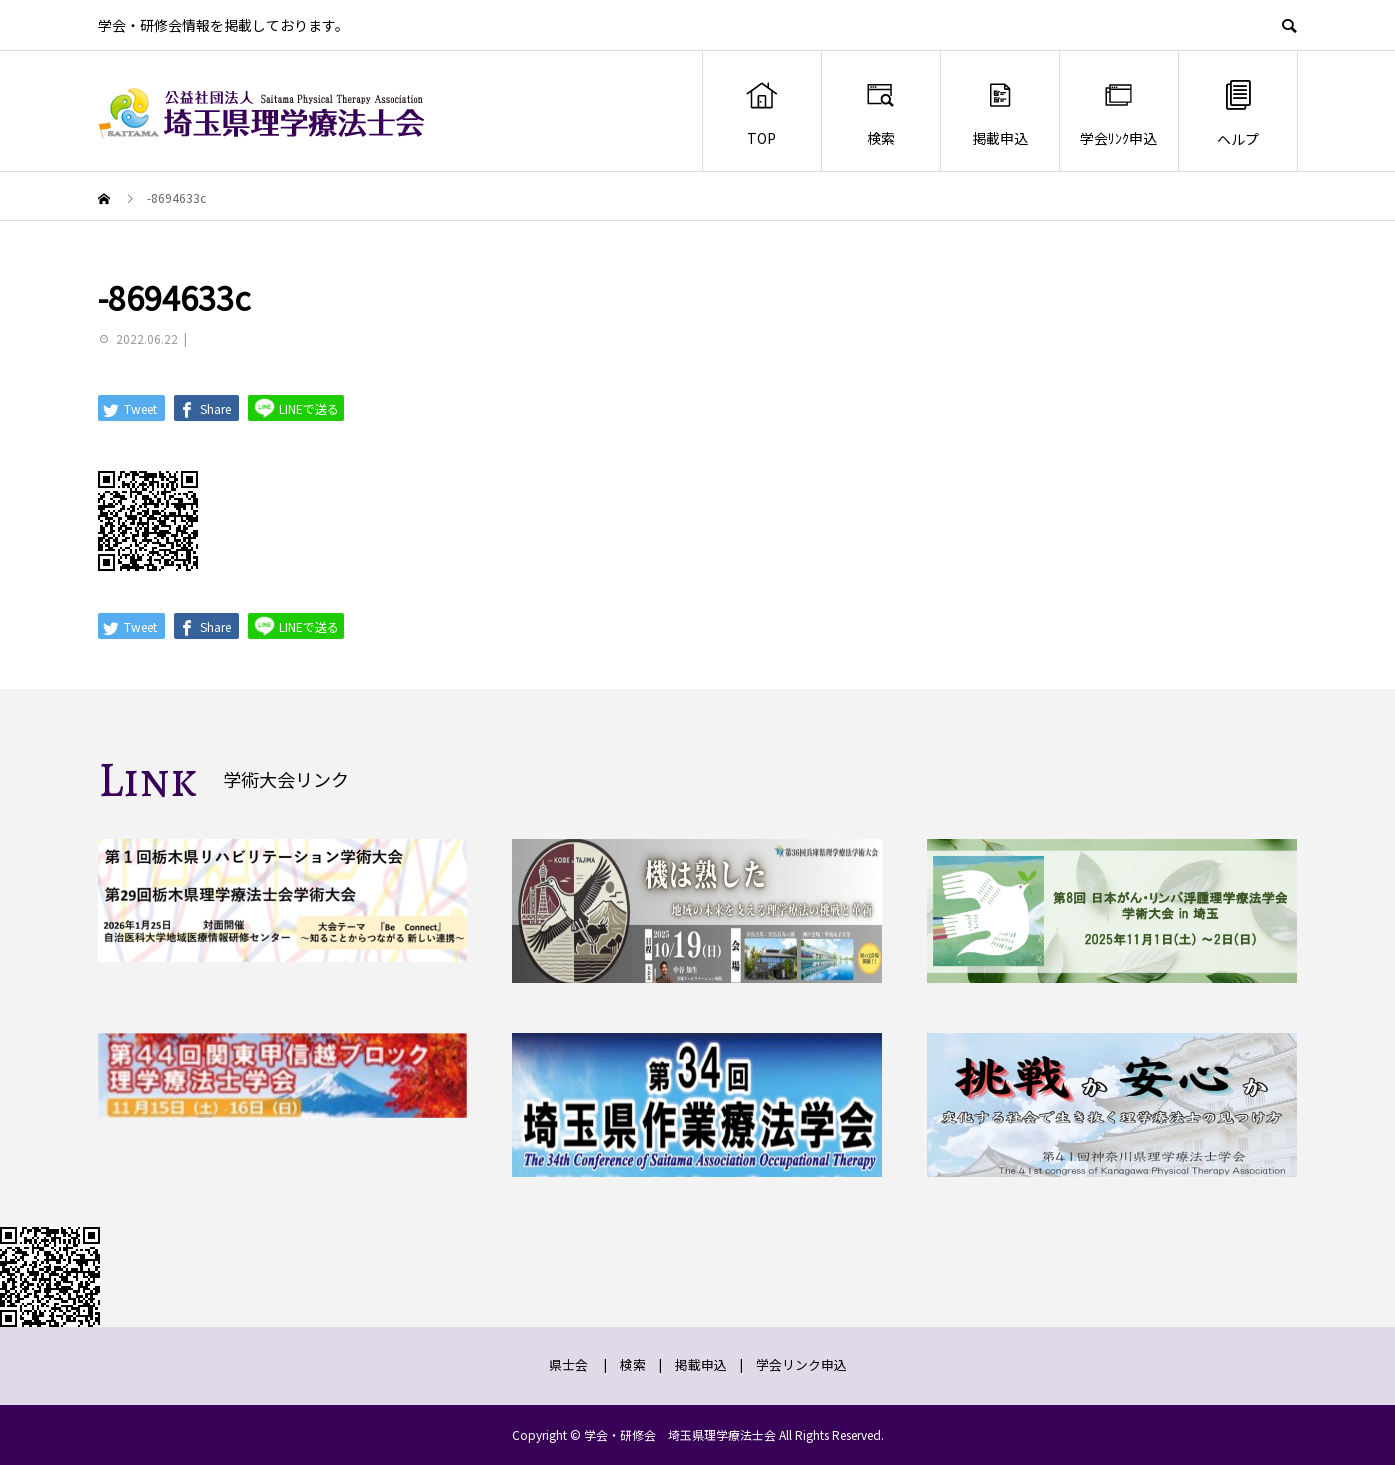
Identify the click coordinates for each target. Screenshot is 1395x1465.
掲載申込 (1000, 113)
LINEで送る (296, 407)
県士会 (568, 1364)
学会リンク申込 (801, 1364)
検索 (880, 113)
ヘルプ (1238, 112)
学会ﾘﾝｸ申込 (1118, 113)
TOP (761, 113)
